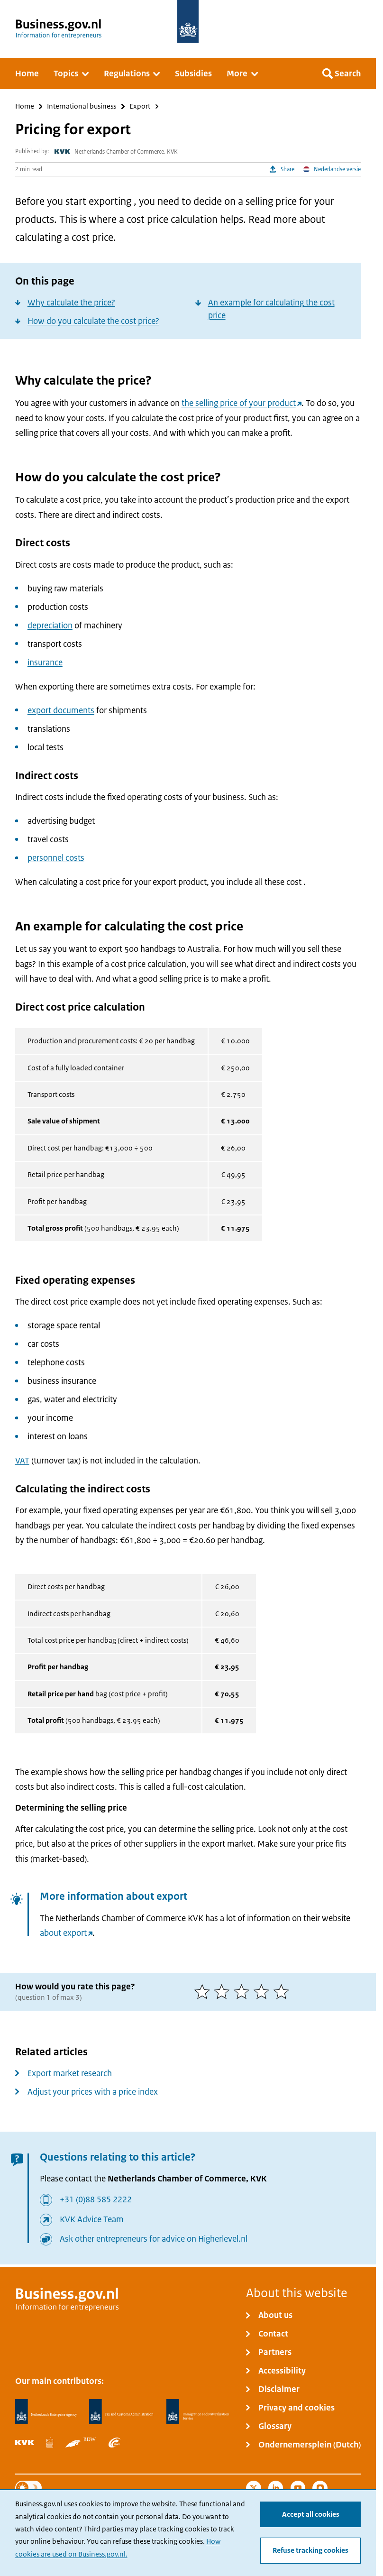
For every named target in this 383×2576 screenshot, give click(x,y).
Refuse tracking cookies (310, 2550)
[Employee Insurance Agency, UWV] (115, 2443)
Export (139, 106)
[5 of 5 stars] (283, 1991)
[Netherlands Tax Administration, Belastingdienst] (121, 2412)
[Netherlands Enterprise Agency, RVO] (46, 2412)
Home (24, 106)
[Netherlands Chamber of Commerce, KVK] (24, 2443)
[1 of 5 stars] (204, 1991)
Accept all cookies (310, 2514)
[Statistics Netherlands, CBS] (49, 2443)
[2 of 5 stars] (224, 1991)
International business (81, 106)
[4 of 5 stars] (264, 1991)
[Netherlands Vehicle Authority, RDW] (80, 2443)
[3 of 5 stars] (244, 1991)
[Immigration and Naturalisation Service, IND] (197, 2412)
